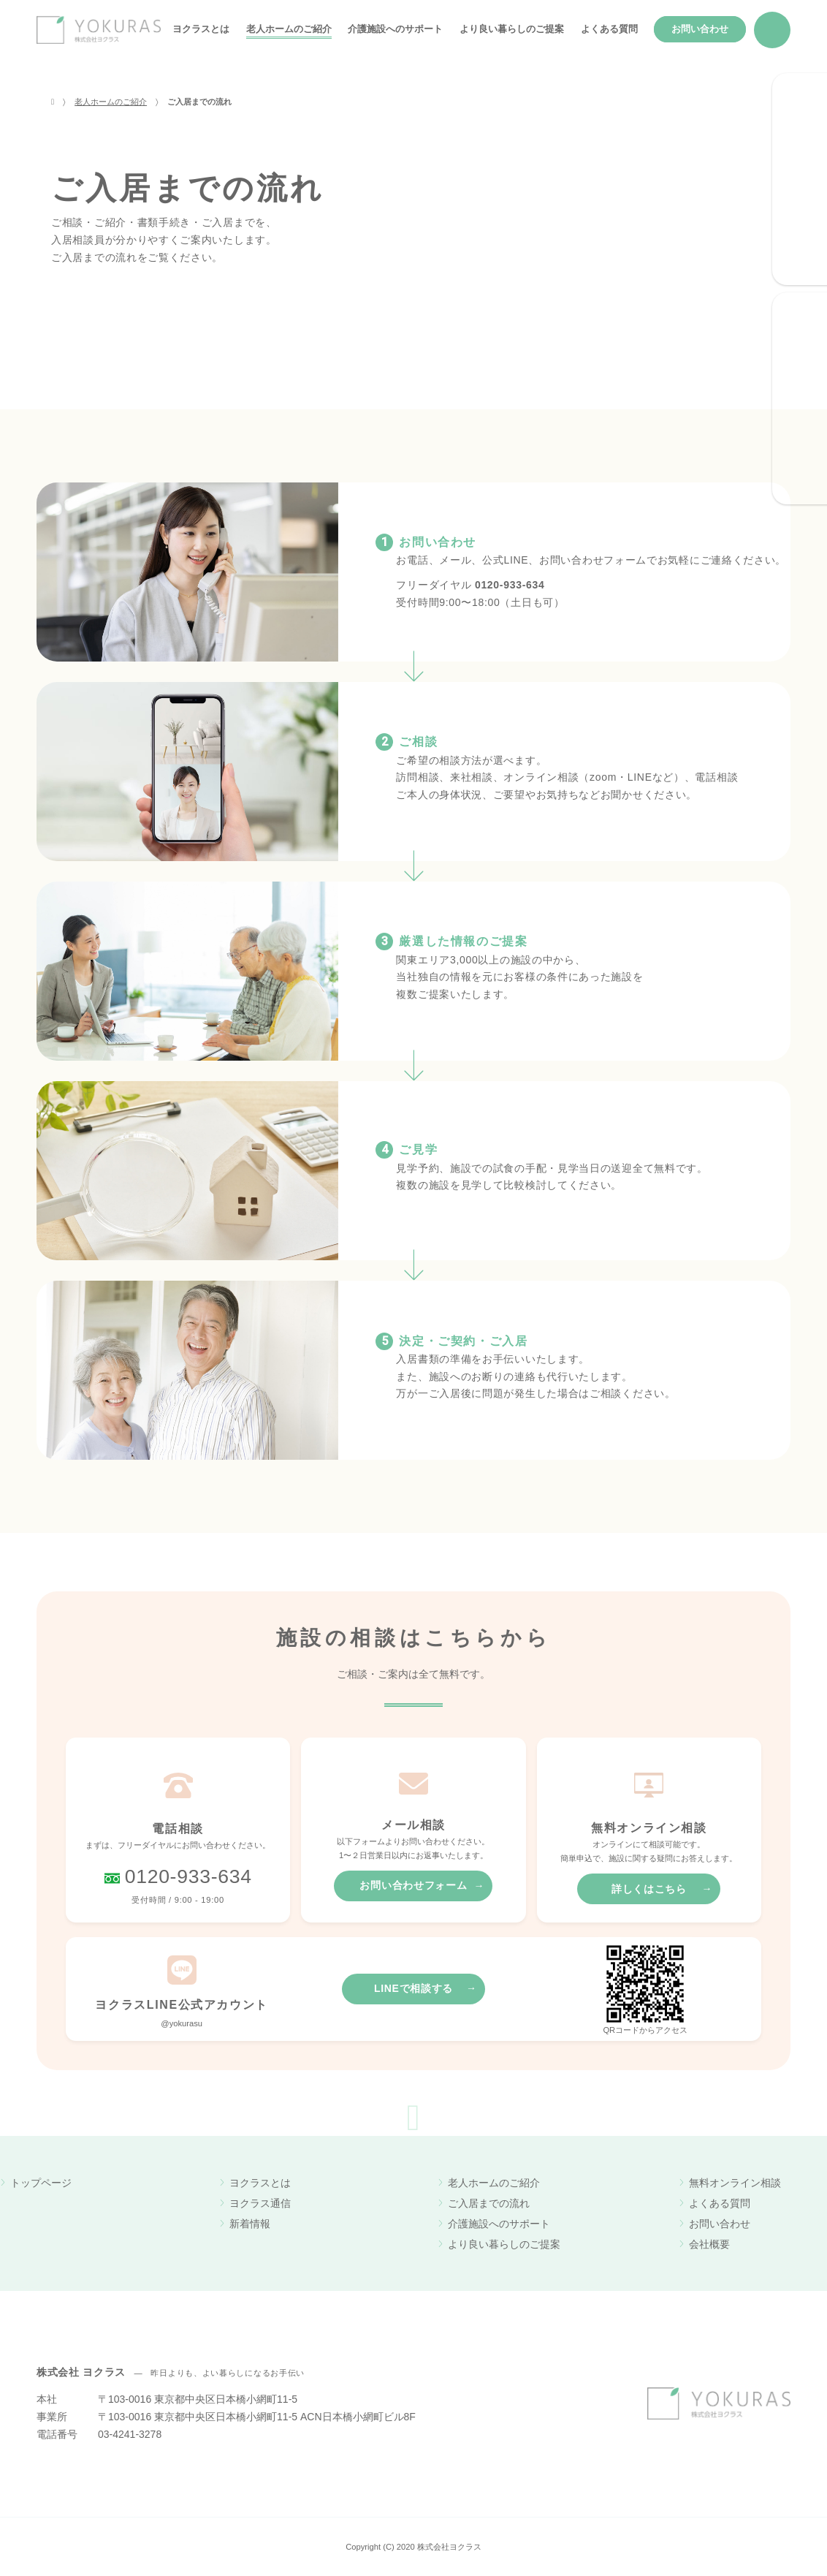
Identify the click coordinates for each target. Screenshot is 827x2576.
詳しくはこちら (649, 1889)
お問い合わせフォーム (413, 1885)
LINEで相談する (413, 1988)
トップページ (41, 2183)
